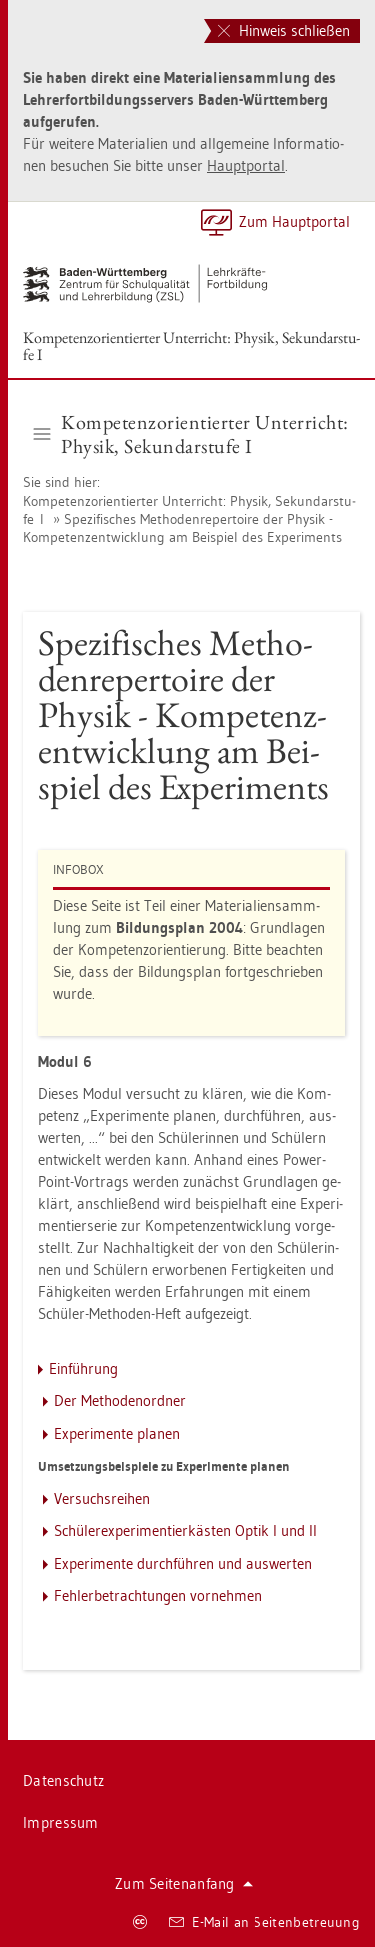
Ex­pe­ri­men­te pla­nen (117, 1433)
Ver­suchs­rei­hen (102, 1498)
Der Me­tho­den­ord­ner (120, 1400)
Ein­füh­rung (83, 1368)
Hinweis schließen (284, 30)
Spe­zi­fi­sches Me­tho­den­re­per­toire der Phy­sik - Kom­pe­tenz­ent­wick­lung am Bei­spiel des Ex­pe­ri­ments (182, 528)
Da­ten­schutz (63, 1780)
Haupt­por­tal (246, 165)
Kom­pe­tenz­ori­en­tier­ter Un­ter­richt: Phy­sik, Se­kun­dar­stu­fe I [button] (191, 434)
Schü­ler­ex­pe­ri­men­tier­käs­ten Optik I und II (185, 1530)
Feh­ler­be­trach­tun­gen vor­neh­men (158, 1595)
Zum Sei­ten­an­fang (184, 1883)
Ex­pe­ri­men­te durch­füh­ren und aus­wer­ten (183, 1563)
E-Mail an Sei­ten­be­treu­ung (264, 1922)
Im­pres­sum (61, 1822)
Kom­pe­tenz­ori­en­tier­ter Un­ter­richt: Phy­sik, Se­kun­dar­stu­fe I (191, 346)
